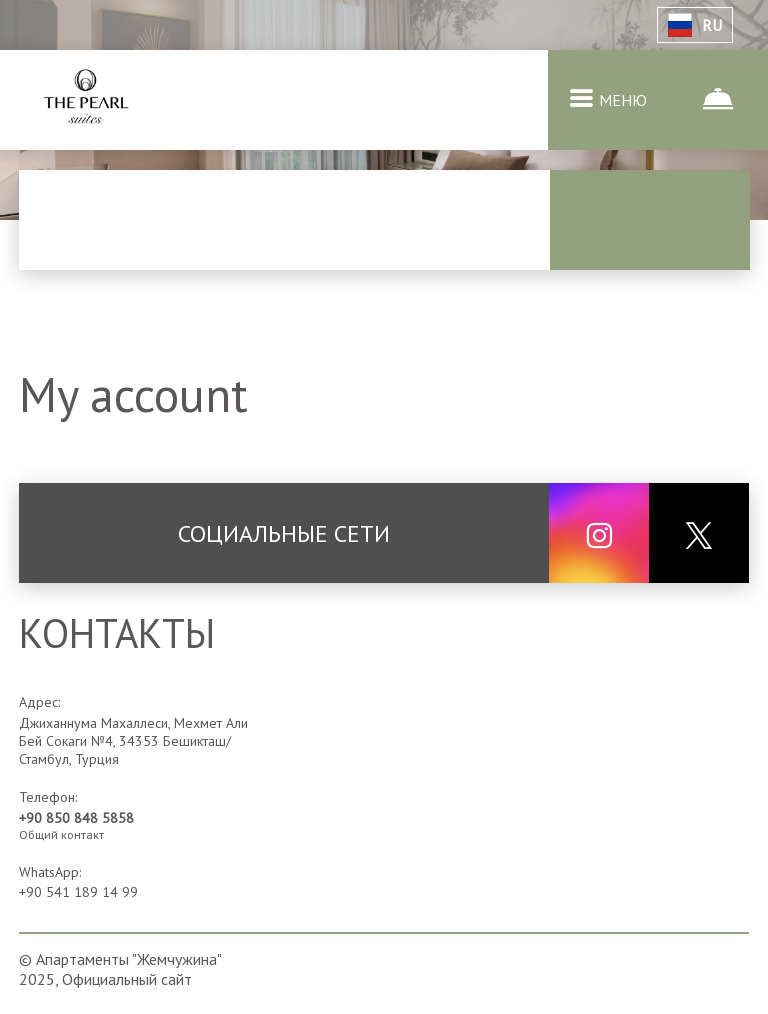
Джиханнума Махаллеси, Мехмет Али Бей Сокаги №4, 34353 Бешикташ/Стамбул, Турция (133, 741)
